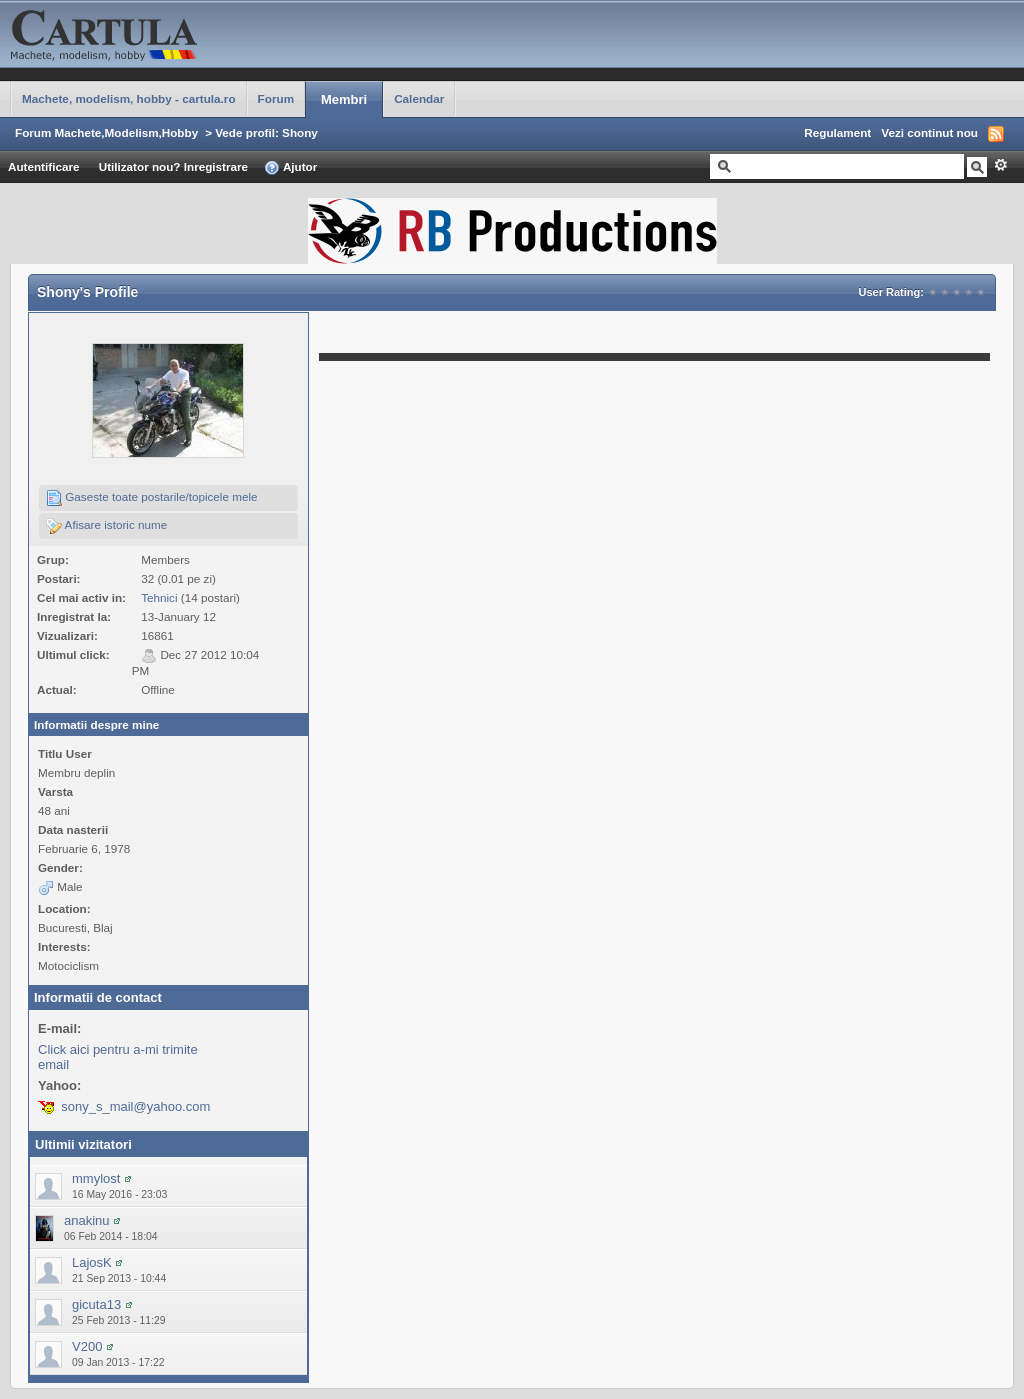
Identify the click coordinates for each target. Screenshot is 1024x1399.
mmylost (96, 1178)
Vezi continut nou (929, 132)
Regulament (837, 132)
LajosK (92, 1262)
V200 (87, 1346)
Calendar (419, 98)
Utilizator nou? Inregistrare (173, 166)
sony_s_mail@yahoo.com (135, 1106)
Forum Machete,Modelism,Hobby (106, 132)
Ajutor (290, 168)
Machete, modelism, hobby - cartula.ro (129, 98)
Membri (344, 99)
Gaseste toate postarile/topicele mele (152, 498)
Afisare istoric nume (106, 526)
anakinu (87, 1220)
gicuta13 (96, 1304)
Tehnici (159, 597)
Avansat (1000, 165)
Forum (276, 98)
